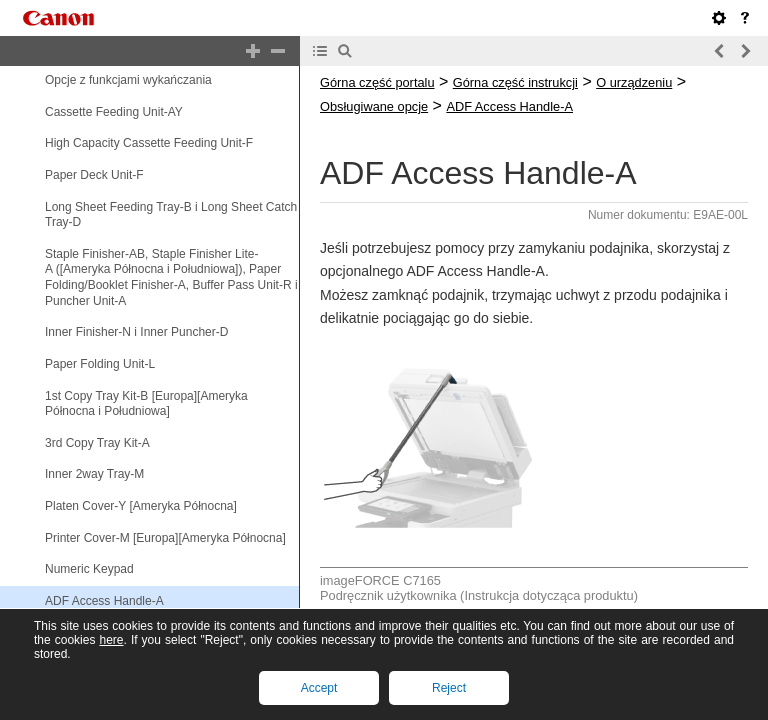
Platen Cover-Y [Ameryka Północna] (141, 506)
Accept (319, 688)
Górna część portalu (377, 82)
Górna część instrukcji (515, 82)
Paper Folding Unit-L (100, 364)
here (111, 640)
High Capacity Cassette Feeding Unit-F (149, 143)
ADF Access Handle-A (104, 601)
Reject (449, 688)
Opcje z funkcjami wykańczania (128, 80)
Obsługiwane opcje (374, 106)
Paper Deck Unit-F (94, 175)
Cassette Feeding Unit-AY (114, 112)
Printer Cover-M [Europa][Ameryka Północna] (165, 538)
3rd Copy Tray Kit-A (97, 443)
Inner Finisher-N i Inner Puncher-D (136, 332)
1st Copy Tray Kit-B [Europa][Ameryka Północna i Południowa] (146, 404)
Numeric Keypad (89, 569)
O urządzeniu (634, 82)
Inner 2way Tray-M (94, 475)
